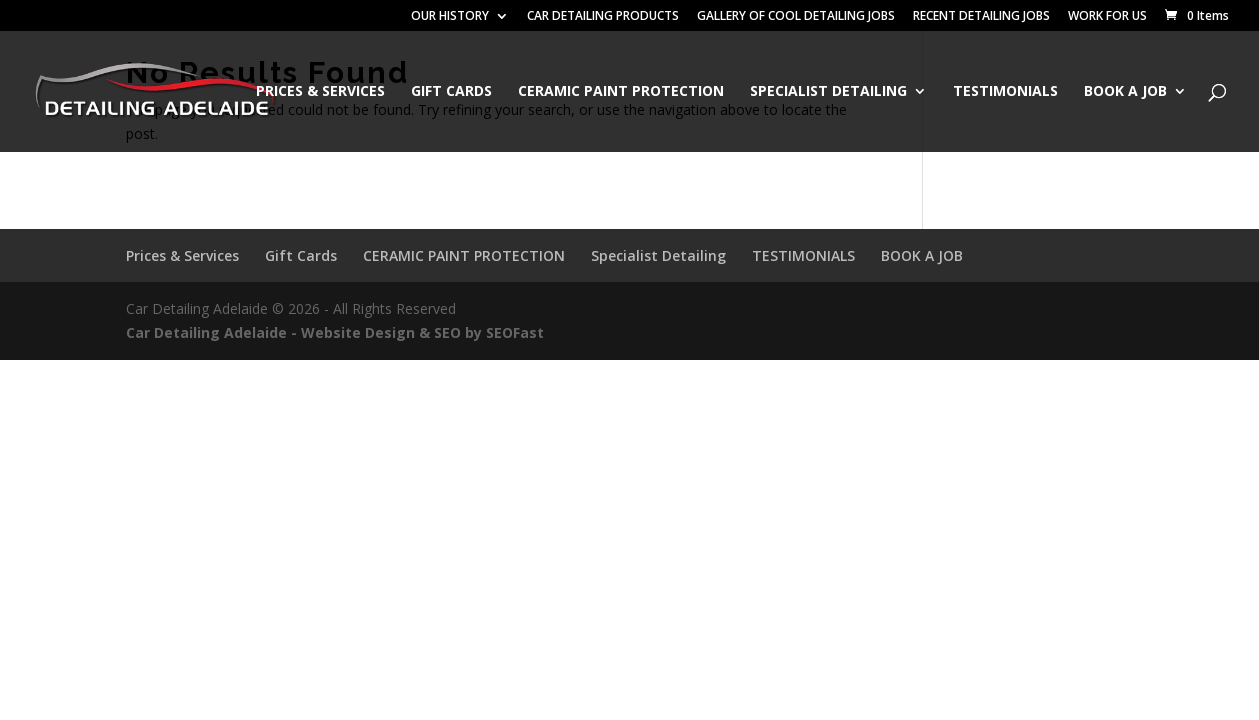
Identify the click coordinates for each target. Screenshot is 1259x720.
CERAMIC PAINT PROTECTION (621, 92)
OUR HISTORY (450, 17)
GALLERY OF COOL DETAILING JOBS (796, 17)
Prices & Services (320, 92)
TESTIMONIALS (1005, 92)
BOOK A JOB (1125, 92)
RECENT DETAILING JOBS (981, 17)
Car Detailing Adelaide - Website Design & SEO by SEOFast (335, 332)
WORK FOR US (1107, 17)
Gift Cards (451, 92)
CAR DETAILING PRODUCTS (603, 17)
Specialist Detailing (828, 92)
